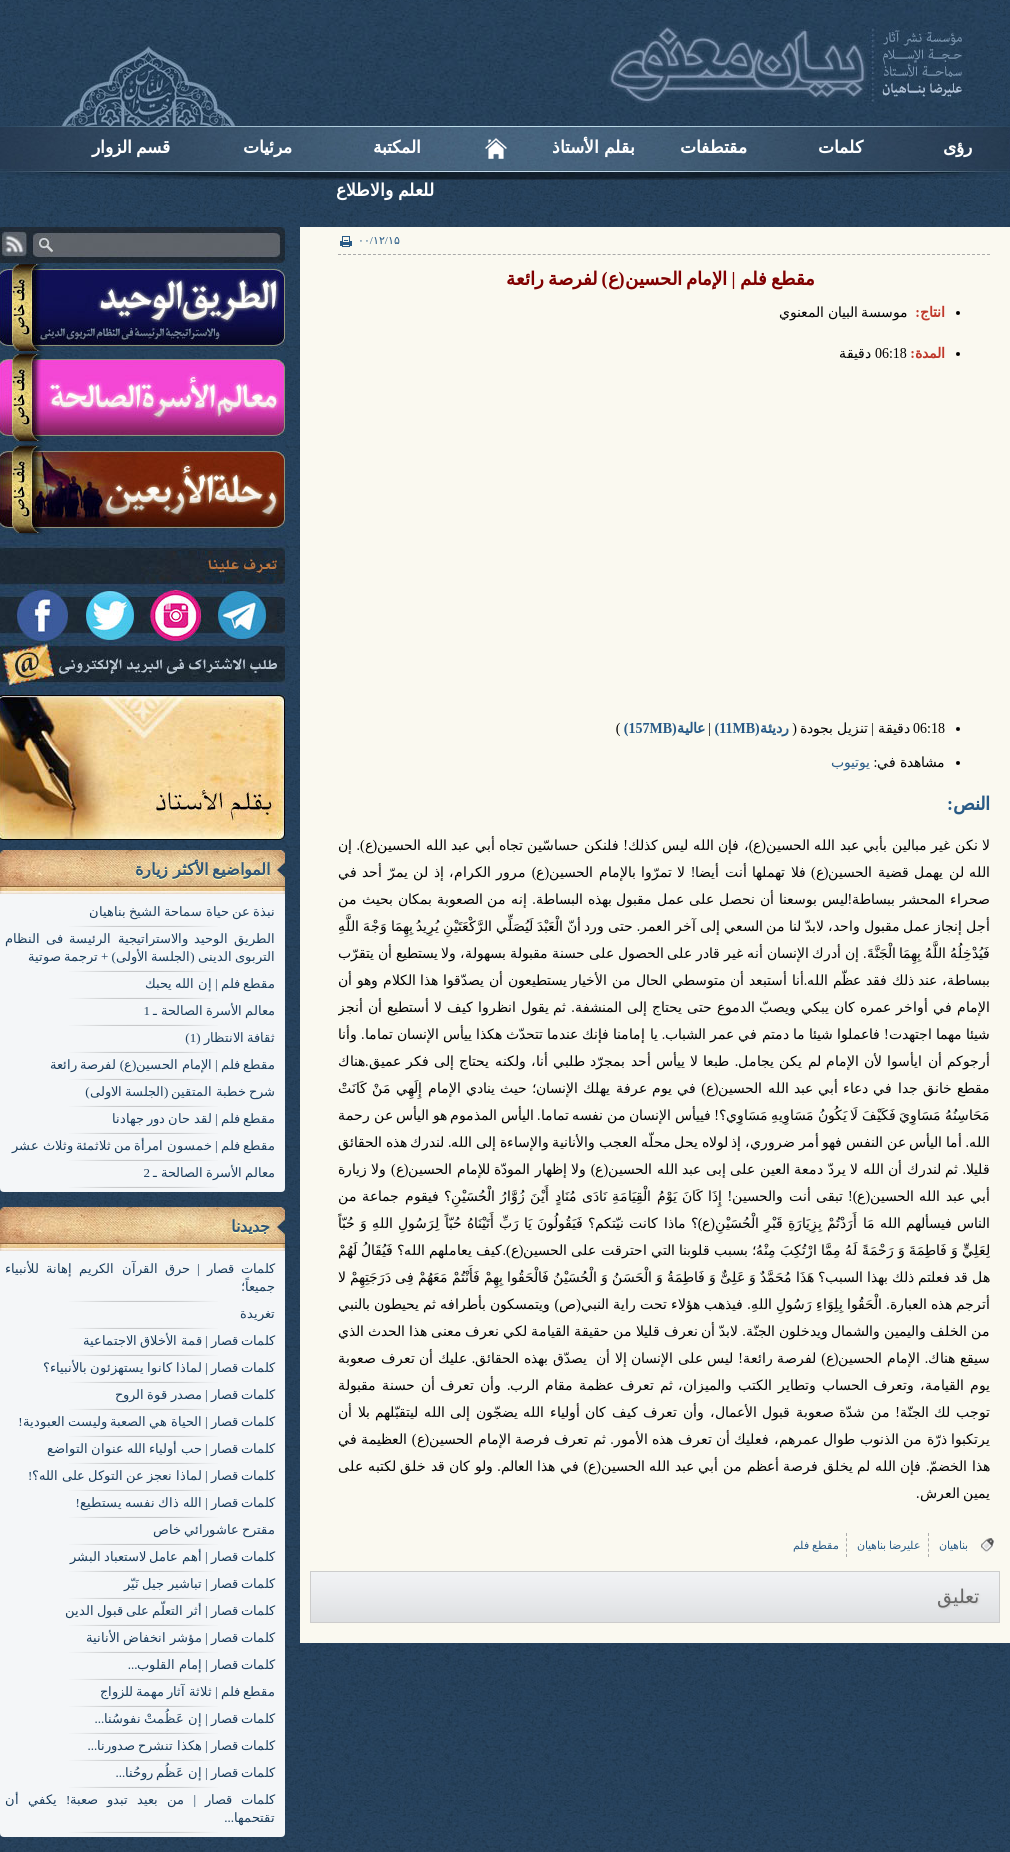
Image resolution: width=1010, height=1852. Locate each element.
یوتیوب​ (850, 762)
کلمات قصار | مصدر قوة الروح (195, 1394)
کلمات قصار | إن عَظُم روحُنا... (195, 1772)
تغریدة (257, 1313)
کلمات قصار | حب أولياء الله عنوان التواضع (161, 1448)
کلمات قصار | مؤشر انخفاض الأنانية (180, 1637)
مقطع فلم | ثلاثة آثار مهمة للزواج (187, 1691)
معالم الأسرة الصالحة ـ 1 (210, 1010)
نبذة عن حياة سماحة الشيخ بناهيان (182, 911)
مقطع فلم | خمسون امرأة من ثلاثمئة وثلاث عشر (143, 1145)
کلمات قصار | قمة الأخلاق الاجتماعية (179, 1340)
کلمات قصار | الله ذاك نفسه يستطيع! (175, 1502)
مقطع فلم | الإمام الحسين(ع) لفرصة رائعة (162, 1064)
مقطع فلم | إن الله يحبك (210, 983)
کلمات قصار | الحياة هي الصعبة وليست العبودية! (146, 1421)
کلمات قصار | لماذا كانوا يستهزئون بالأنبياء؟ (159, 1367)
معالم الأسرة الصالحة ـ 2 (210, 1172)
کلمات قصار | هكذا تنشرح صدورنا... (181, 1745)
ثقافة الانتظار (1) (230, 1037)
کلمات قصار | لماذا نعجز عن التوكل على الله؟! (151, 1475)
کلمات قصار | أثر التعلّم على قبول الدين (170, 1610)
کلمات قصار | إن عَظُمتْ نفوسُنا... (184, 1718)
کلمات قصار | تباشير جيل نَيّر (199, 1583)
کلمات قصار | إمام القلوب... (201, 1664)
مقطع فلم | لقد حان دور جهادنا (193, 1118)
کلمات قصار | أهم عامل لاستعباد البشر (172, 1556)
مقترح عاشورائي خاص (214, 1529)
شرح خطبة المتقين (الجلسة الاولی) (180, 1091)
